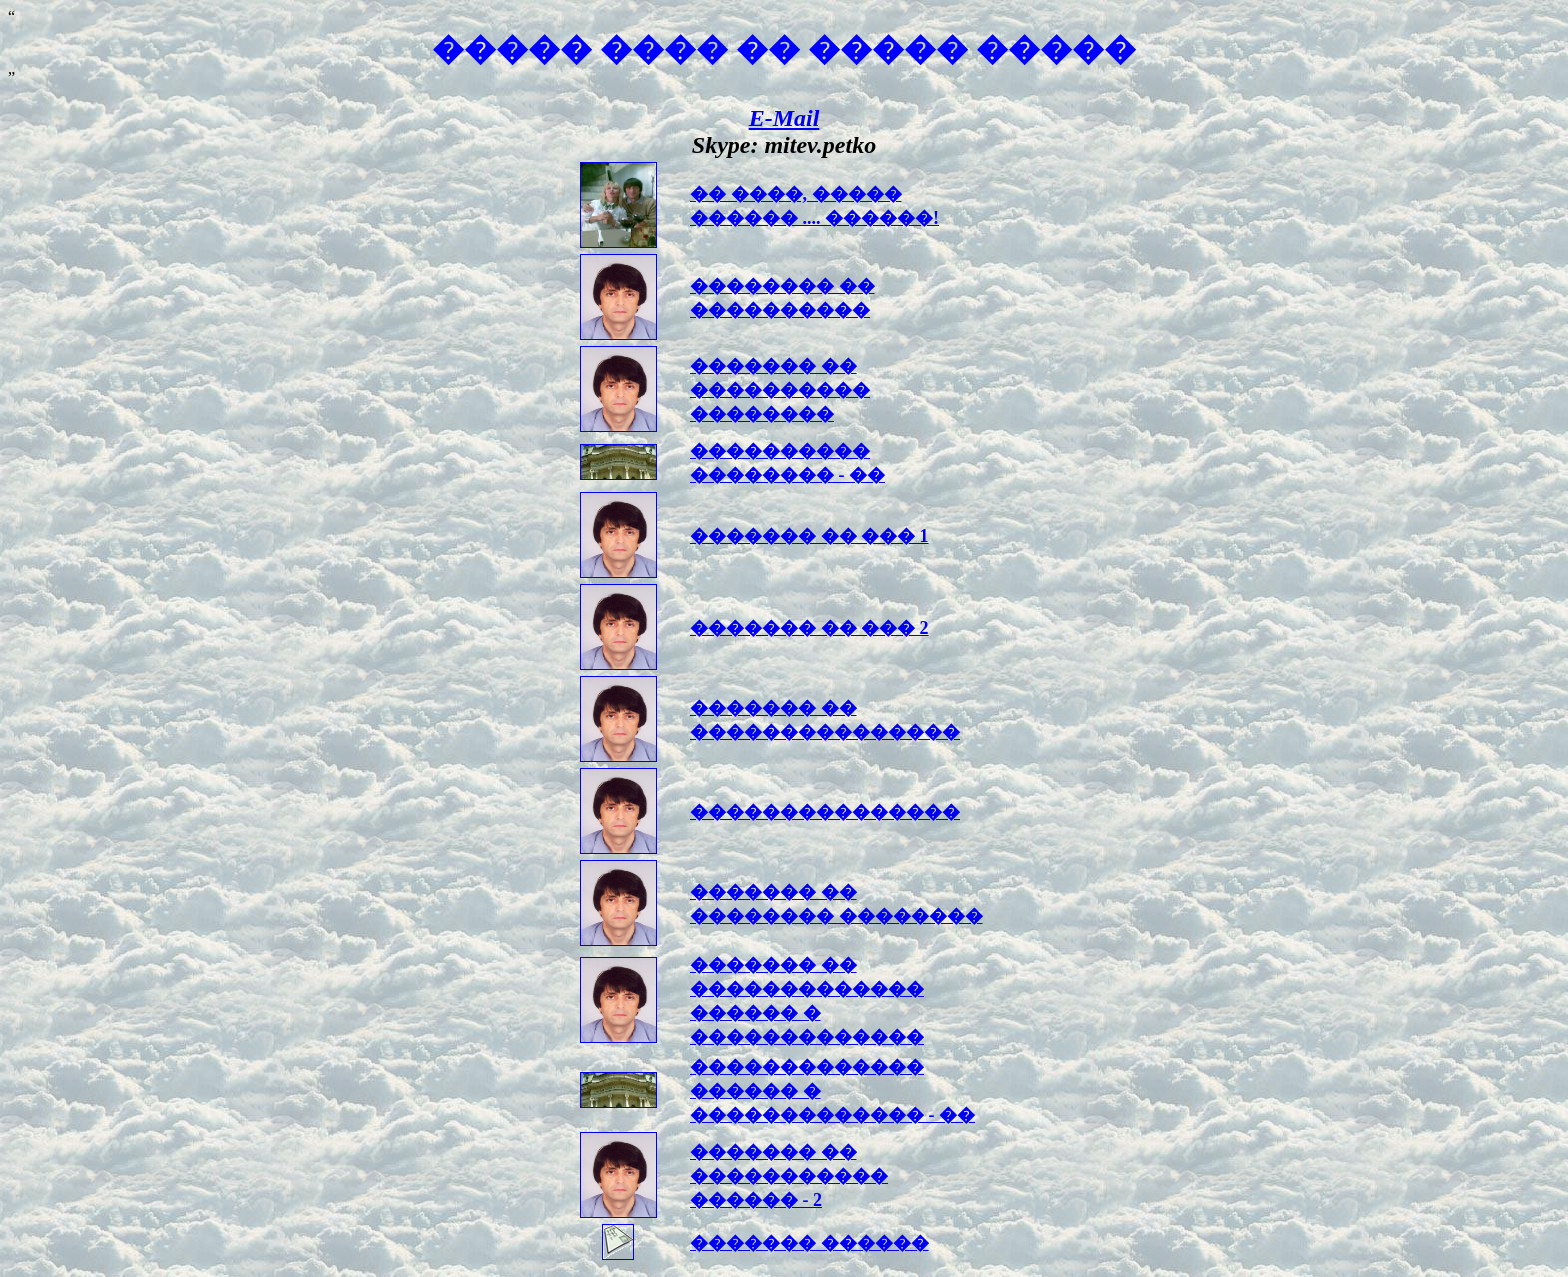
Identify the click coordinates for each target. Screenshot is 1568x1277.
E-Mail (784, 118)
